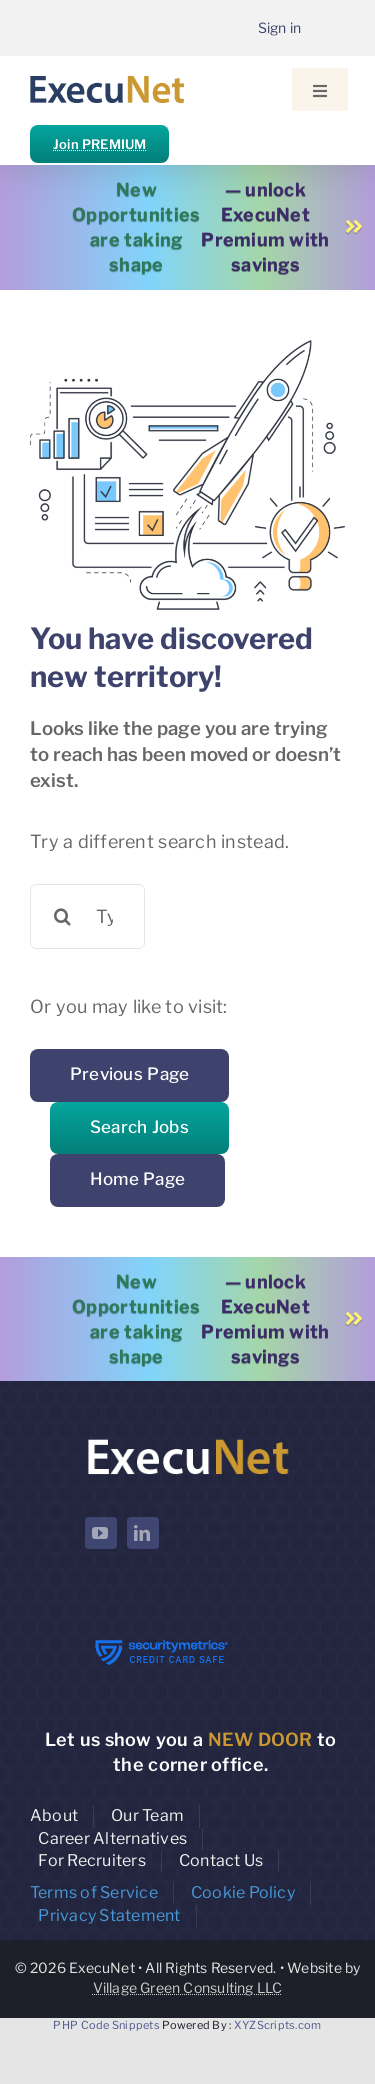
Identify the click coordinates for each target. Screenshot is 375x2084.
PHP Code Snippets (106, 2025)
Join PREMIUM (99, 144)
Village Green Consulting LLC (188, 1987)
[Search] (62, 916)
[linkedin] (143, 1533)
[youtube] (101, 1533)
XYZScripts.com (278, 2025)
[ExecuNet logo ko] (188, 1439)
